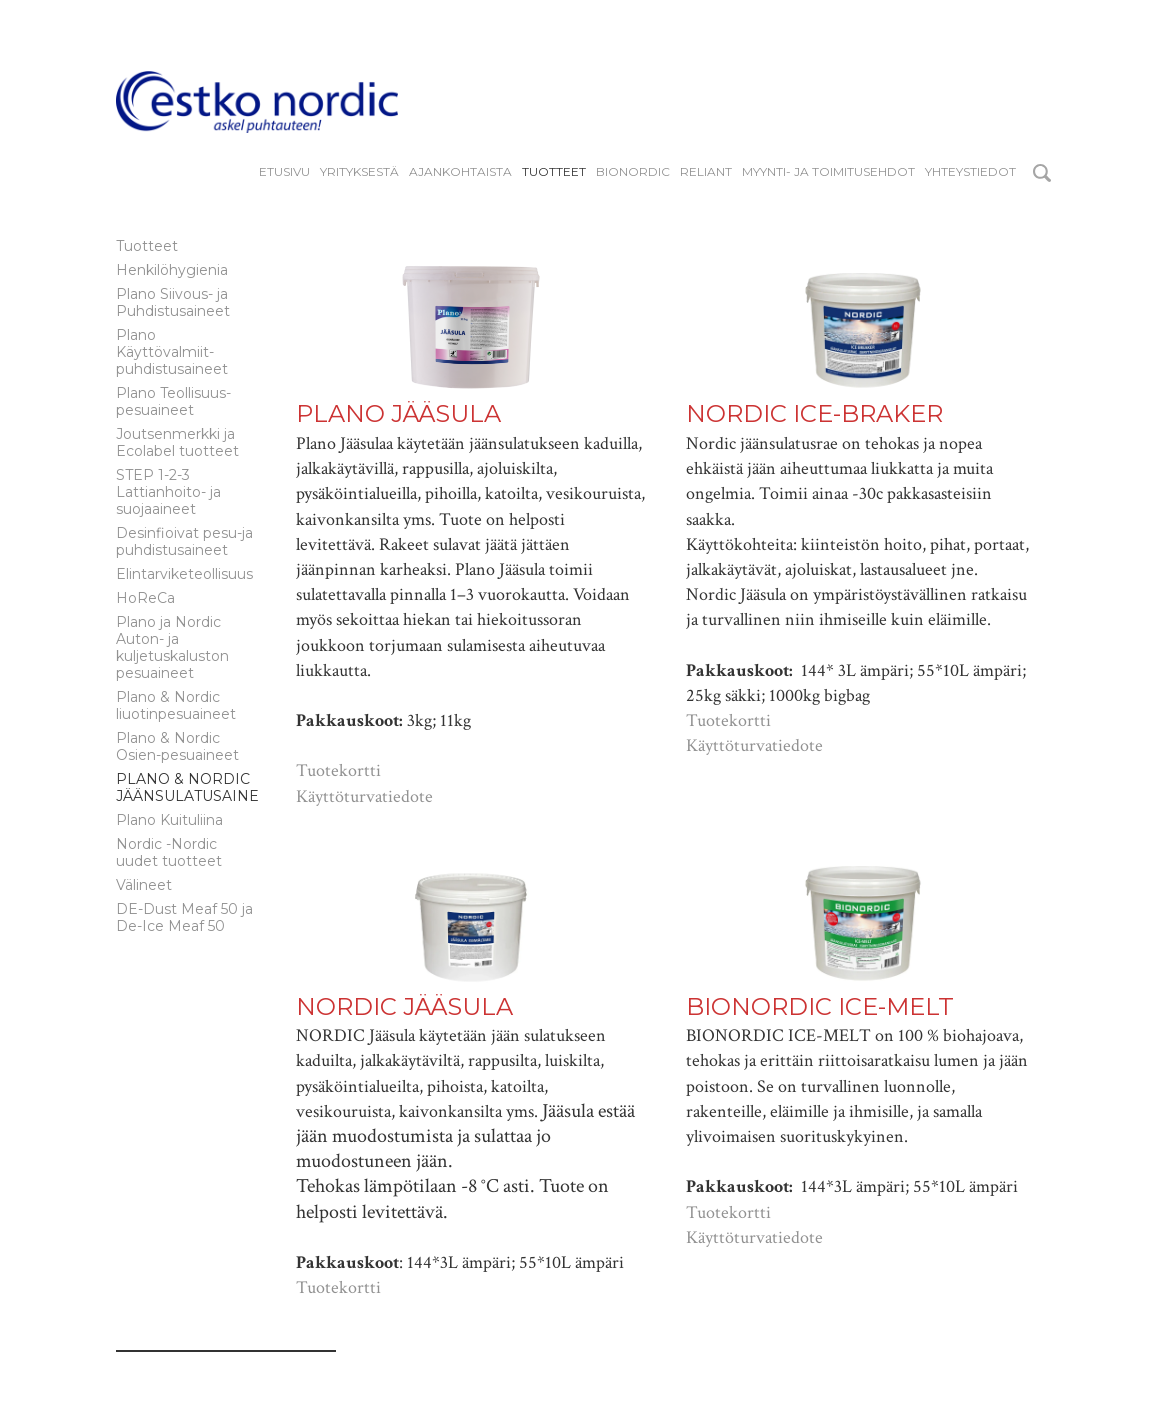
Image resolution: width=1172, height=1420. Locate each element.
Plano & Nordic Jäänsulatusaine (187, 787)
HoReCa (145, 598)
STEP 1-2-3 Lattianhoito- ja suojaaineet (168, 492)
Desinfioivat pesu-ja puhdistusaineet (184, 541)
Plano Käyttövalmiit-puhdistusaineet (172, 352)
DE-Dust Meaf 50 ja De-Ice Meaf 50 (184, 917)
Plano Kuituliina (169, 820)
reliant (706, 172)
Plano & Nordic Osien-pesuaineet (177, 746)
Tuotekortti (338, 770)
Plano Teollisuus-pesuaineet (173, 401)
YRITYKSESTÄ (359, 172)
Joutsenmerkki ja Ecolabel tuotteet (177, 442)
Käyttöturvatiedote (364, 796)
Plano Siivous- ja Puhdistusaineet (173, 302)
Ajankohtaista (460, 172)
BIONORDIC (633, 172)
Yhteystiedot (970, 172)
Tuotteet (554, 172)
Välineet (144, 885)
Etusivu (284, 172)
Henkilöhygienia (172, 270)
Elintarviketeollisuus (184, 574)
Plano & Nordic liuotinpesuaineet (176, 705)
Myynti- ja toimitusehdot (828, 172)
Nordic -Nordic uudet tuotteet (169, 852)
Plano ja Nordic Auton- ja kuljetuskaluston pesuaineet (172, 647)
